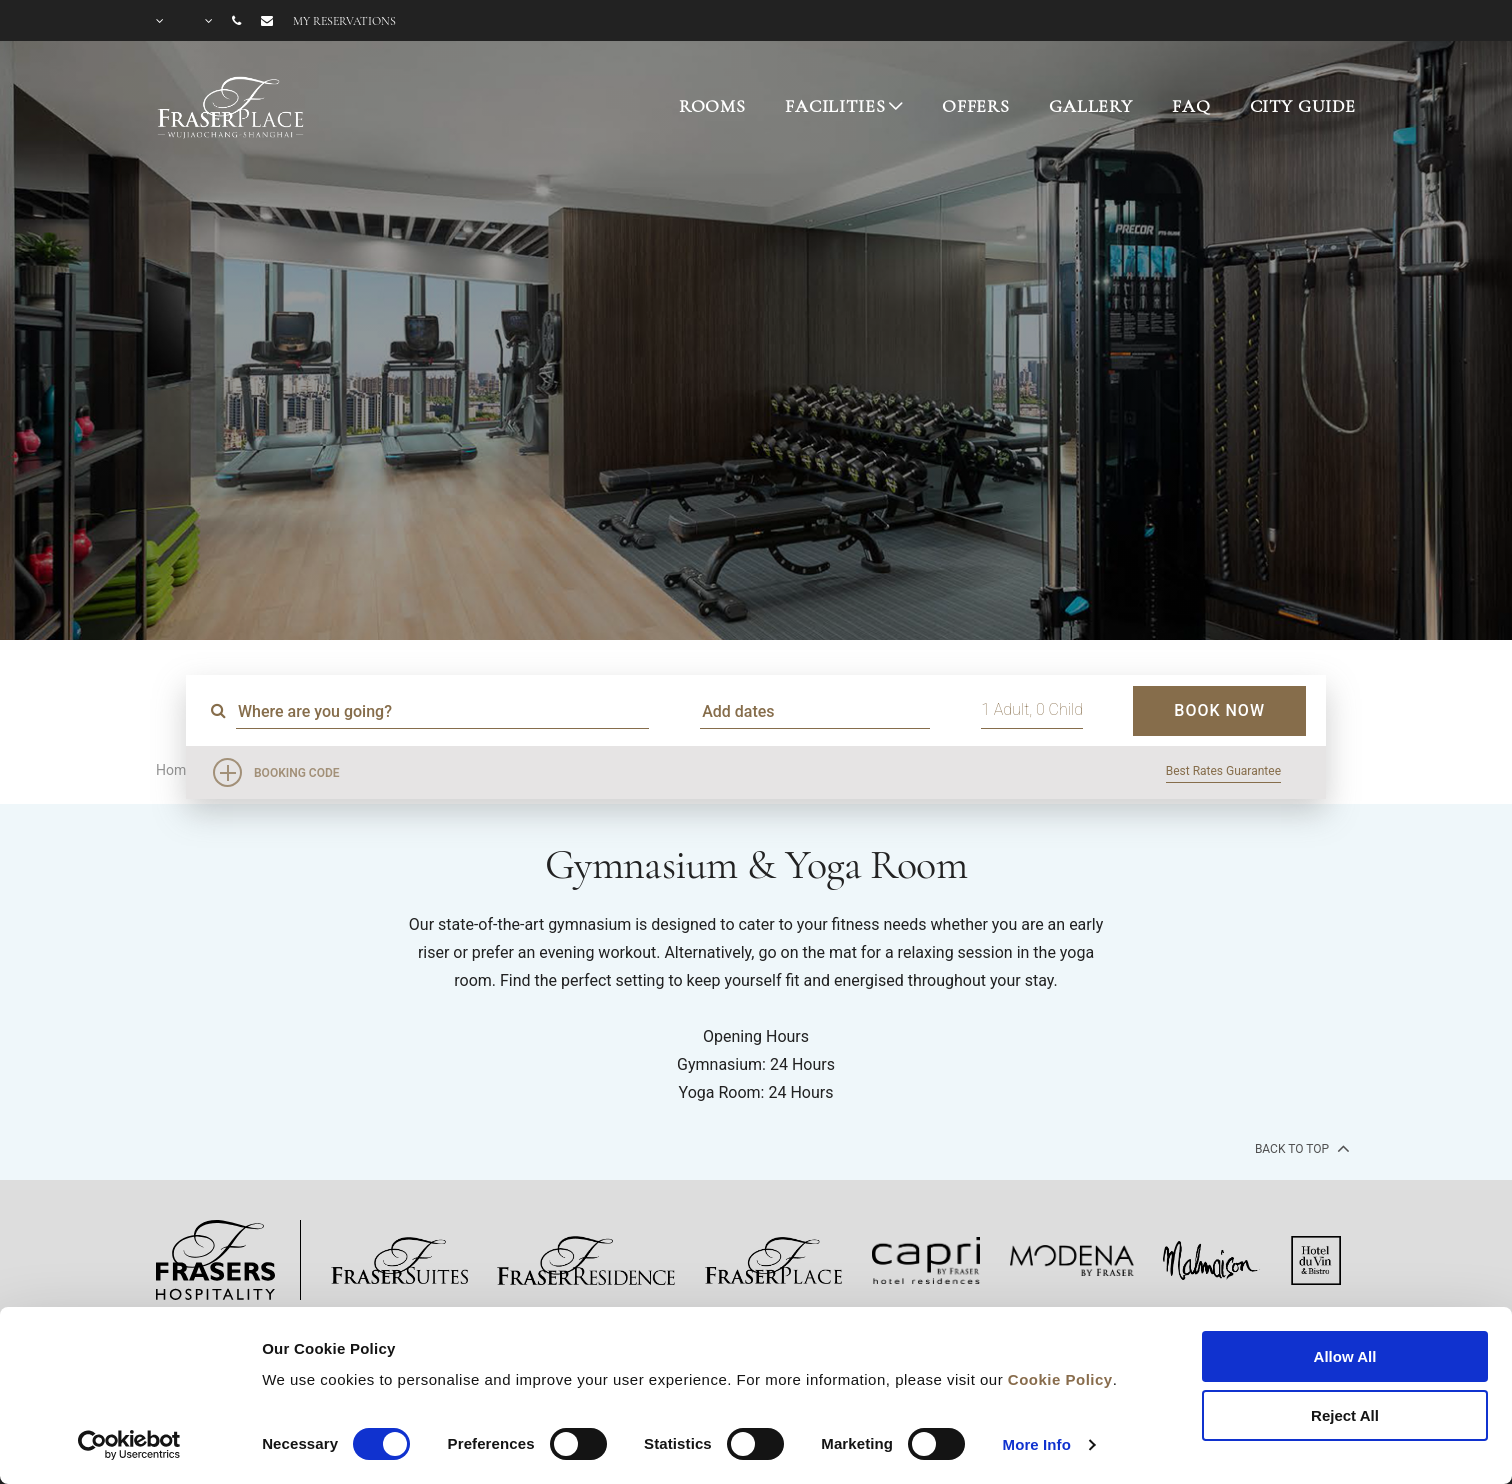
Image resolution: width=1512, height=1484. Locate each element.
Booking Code (297, 773)
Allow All (1345, 1356)
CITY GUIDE (1303, 106)
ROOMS (712, 106)
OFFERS (976, 106)
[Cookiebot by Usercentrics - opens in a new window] (129, 1445)
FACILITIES (835, 106)
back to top (1300, 1148)
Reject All (1345, 1415)
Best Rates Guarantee (1223, 771)
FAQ (1191, 106)
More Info (1037, 1444)
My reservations (344, 21)
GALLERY (1091, 106)
